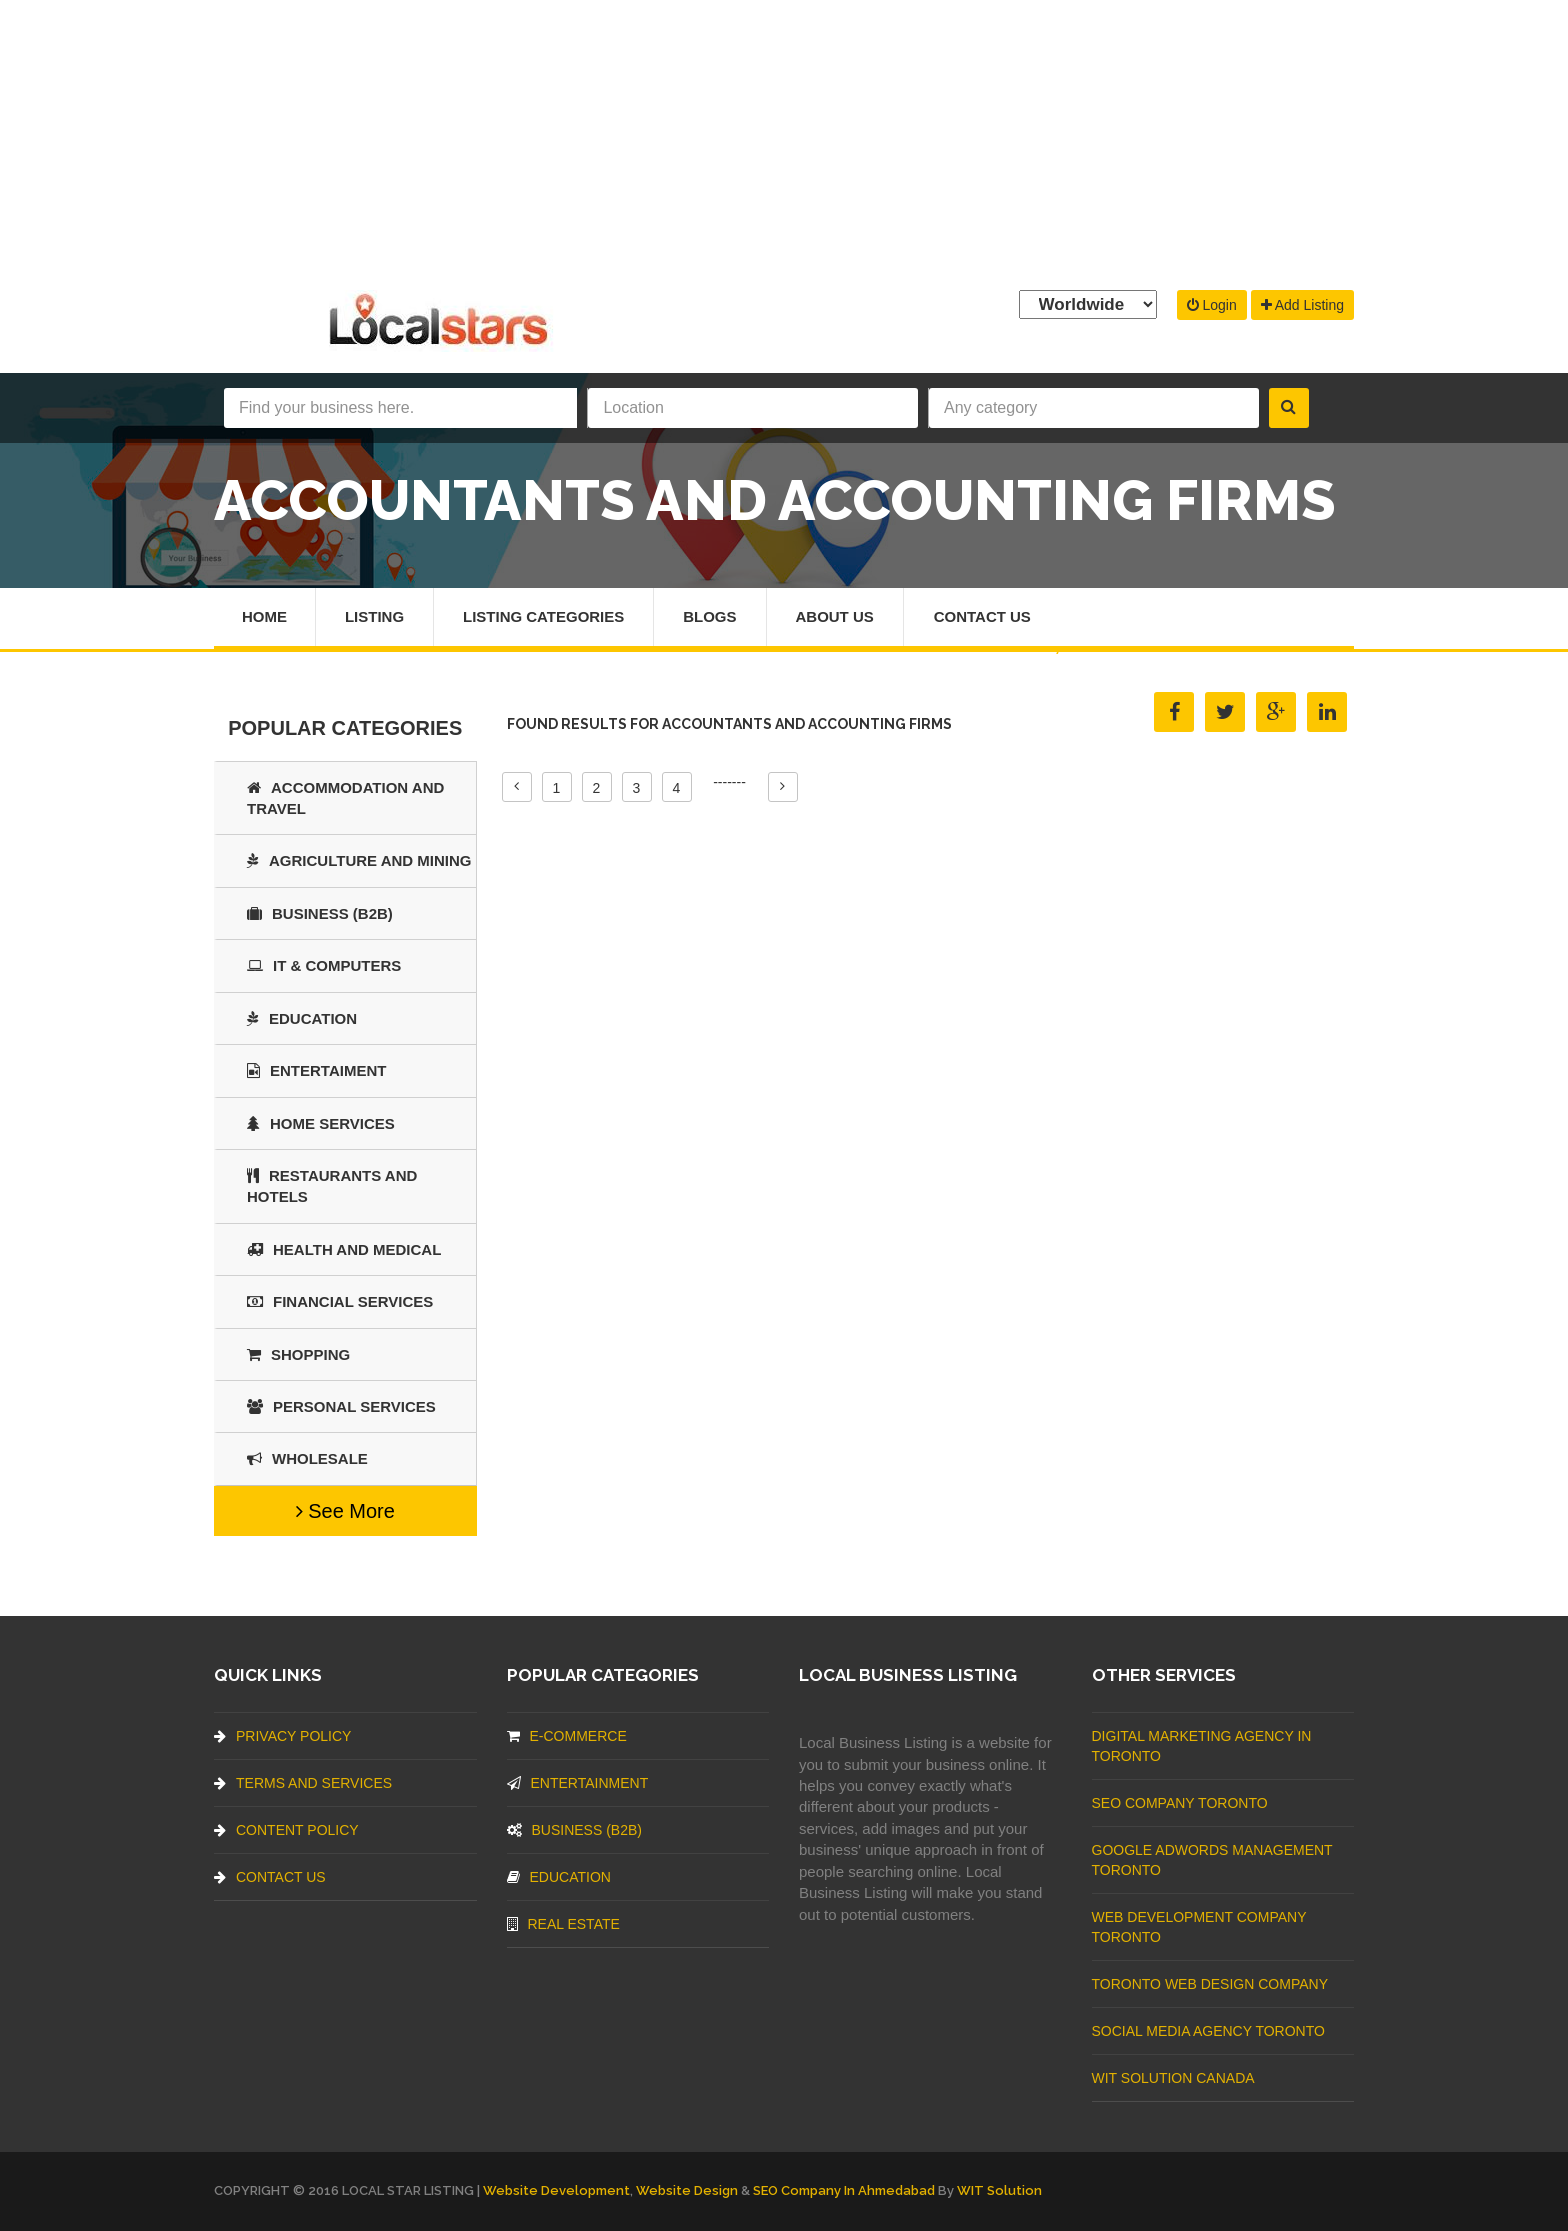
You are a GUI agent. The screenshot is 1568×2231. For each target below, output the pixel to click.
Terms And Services (303, 1783)
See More (345, 1511)
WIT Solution (999, 2190)
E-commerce (567, 1736)
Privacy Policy (282, 1736)
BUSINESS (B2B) (320, 913)
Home (264, 616)
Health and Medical (344, 1249)
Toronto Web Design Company (1210, 1984)
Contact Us (982, 616)
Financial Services (340, 1301)
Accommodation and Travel (345, 798)
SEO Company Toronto (1180, 1803)
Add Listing (1302, 305)
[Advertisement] (784, 140)
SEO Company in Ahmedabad (844, 2190)
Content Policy (286, 1830)
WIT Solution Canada (1173, 2078)
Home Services (321, 1123)
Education (302, 1018)
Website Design (687, 2190)
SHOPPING (298, 1354)
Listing (374, 616)
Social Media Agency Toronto (1208, 2031)
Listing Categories (543, 616)
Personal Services (341, 1406)
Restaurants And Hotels (332, 1186)
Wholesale (307, 1458)
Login (1212, 305)
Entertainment (578, 1783)
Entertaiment (316, 1070)
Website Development (556, 2190)
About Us (835, 616)
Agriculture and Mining (359, 860)
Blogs (710, 616)
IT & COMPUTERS (324, 965)
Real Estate (563, 1924)
